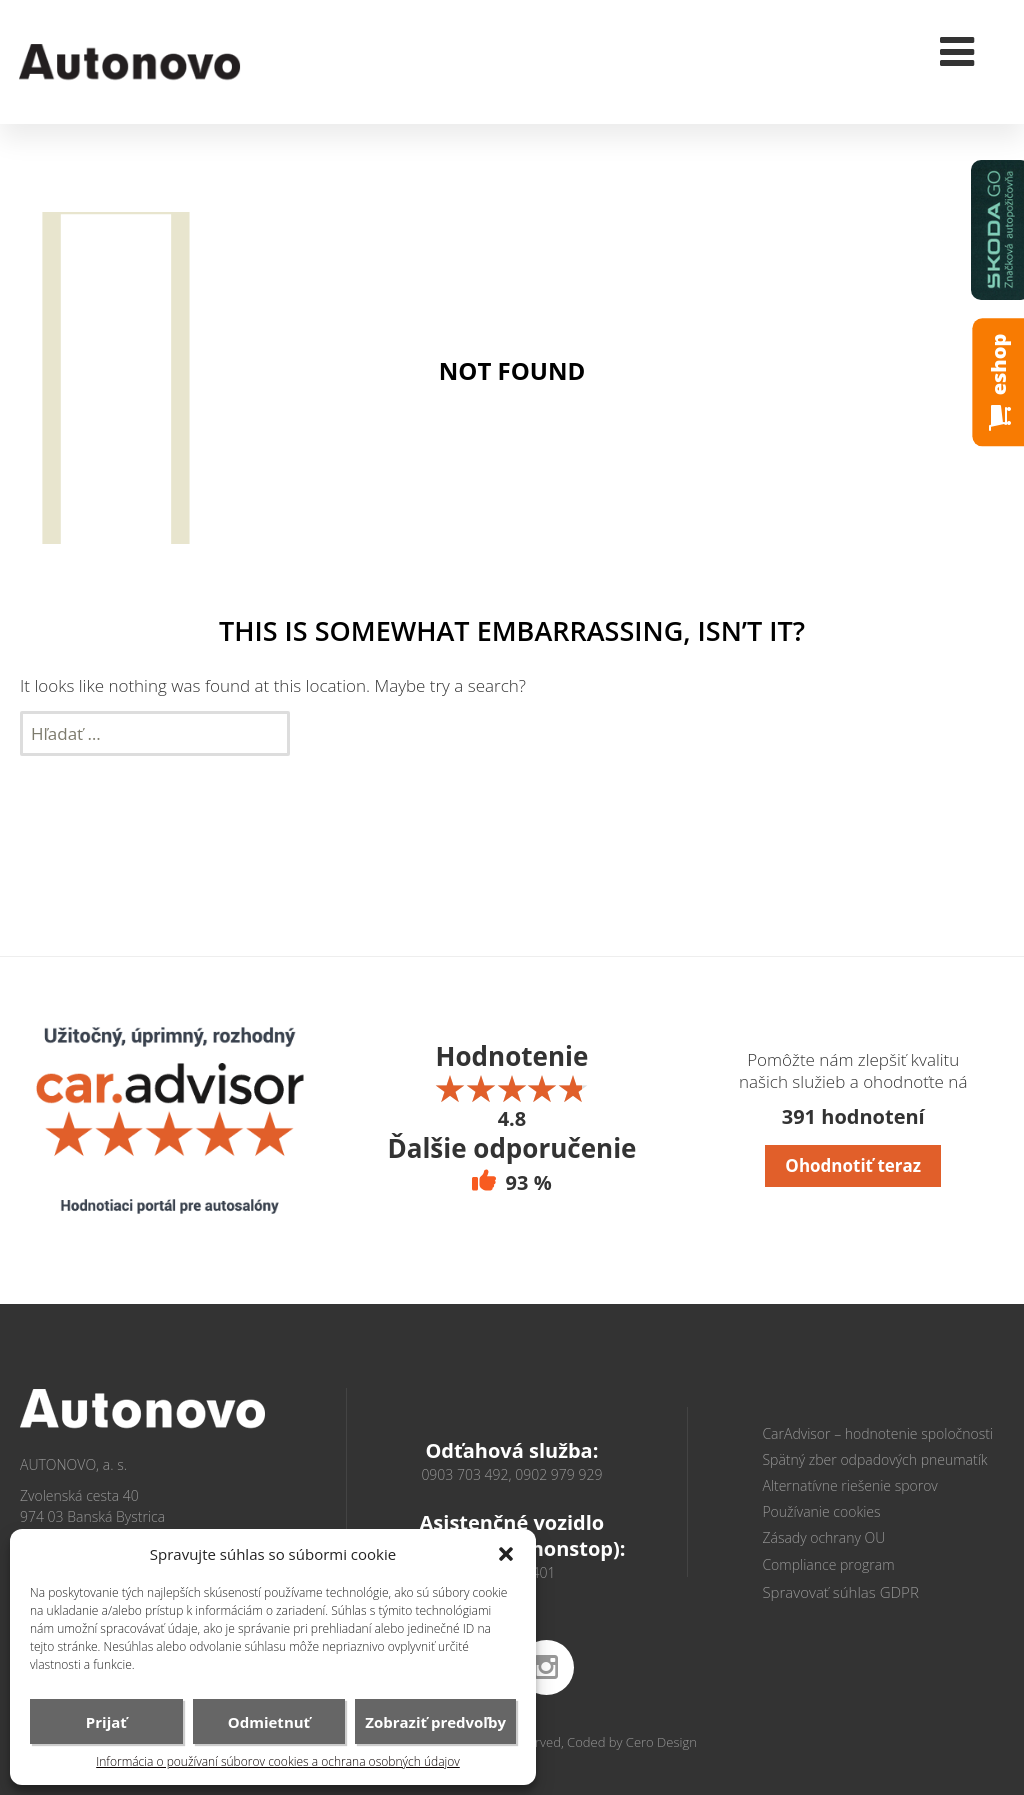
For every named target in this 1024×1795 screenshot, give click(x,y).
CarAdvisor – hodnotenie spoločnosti (877, 1433)
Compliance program (828, 1564)
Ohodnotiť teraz (853, 1165)
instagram (546, 1667)
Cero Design (661, 1742)
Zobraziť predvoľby (435, 1722)
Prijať (106, 1722)
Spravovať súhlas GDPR (840, 1592)
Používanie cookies (821, 1511)
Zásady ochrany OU (823, 1537)
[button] (506, 1554)
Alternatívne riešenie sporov (849, 1485)
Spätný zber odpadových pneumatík (874, 1459)
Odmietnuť (269, 1722)
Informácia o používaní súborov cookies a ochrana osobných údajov (278, 1762)
